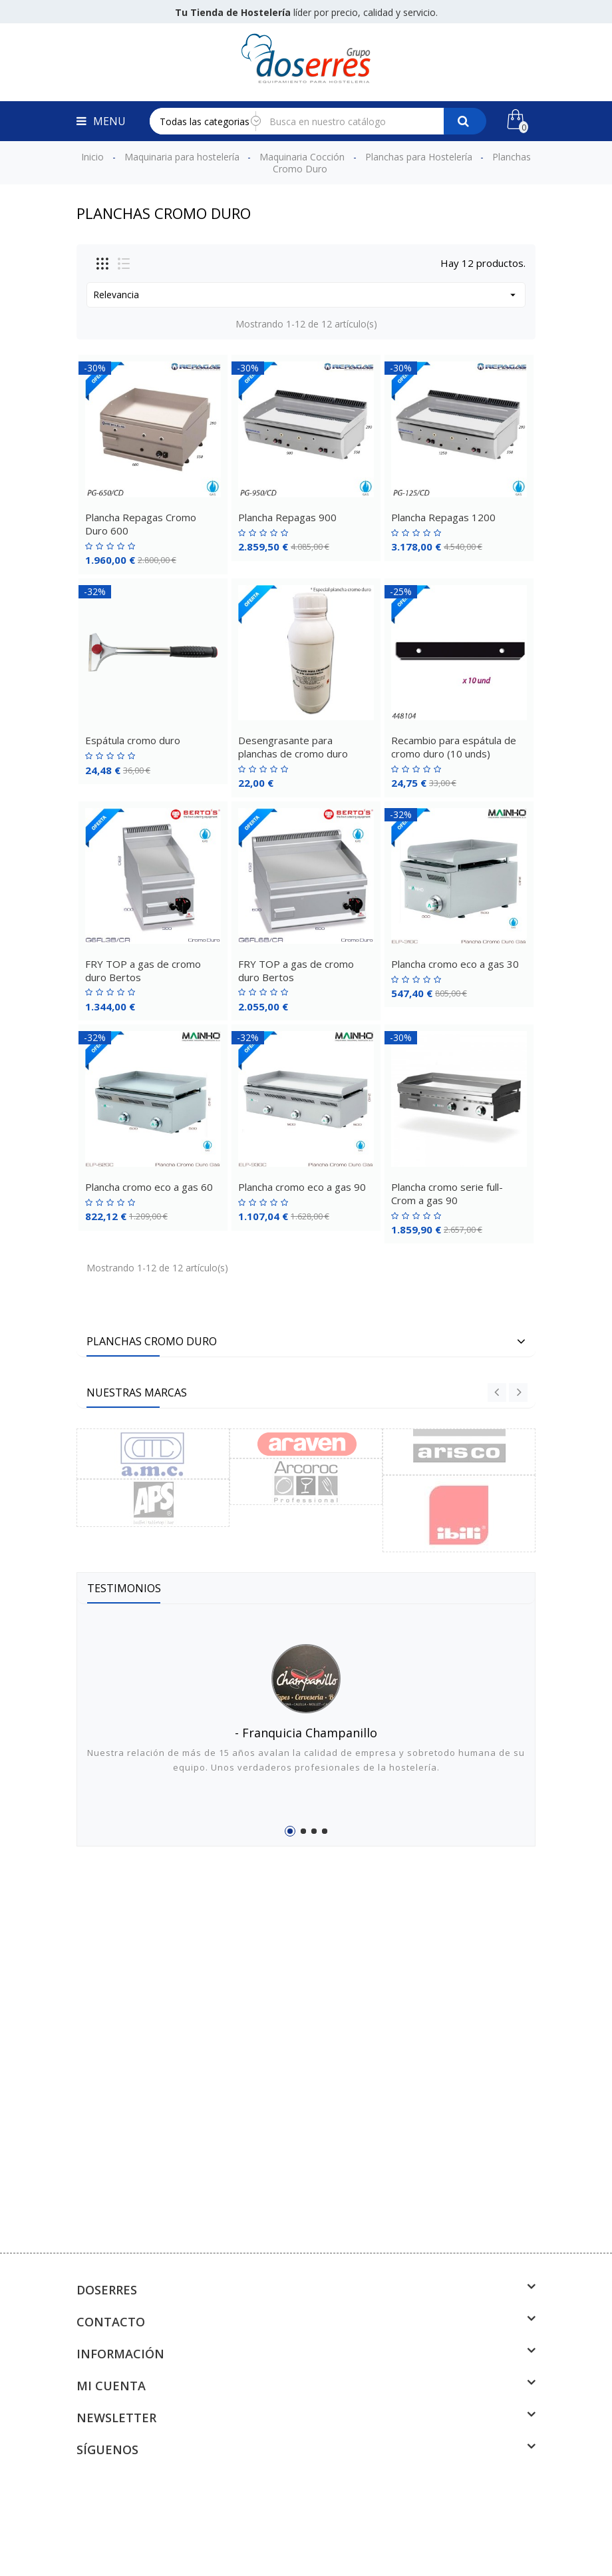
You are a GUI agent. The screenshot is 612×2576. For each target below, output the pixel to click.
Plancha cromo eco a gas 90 (302, 1186)
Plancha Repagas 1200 (443, 517)
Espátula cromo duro (132, 740)
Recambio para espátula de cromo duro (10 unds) (453, 747)
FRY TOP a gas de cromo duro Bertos (143, 970)
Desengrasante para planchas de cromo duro (293, 747)
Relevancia (306, 294)
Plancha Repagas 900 (287, 517)
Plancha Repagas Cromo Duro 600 (140, 524)
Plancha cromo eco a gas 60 (149, 1186)
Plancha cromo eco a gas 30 (455, 963)
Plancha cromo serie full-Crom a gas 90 (447, 1193)
